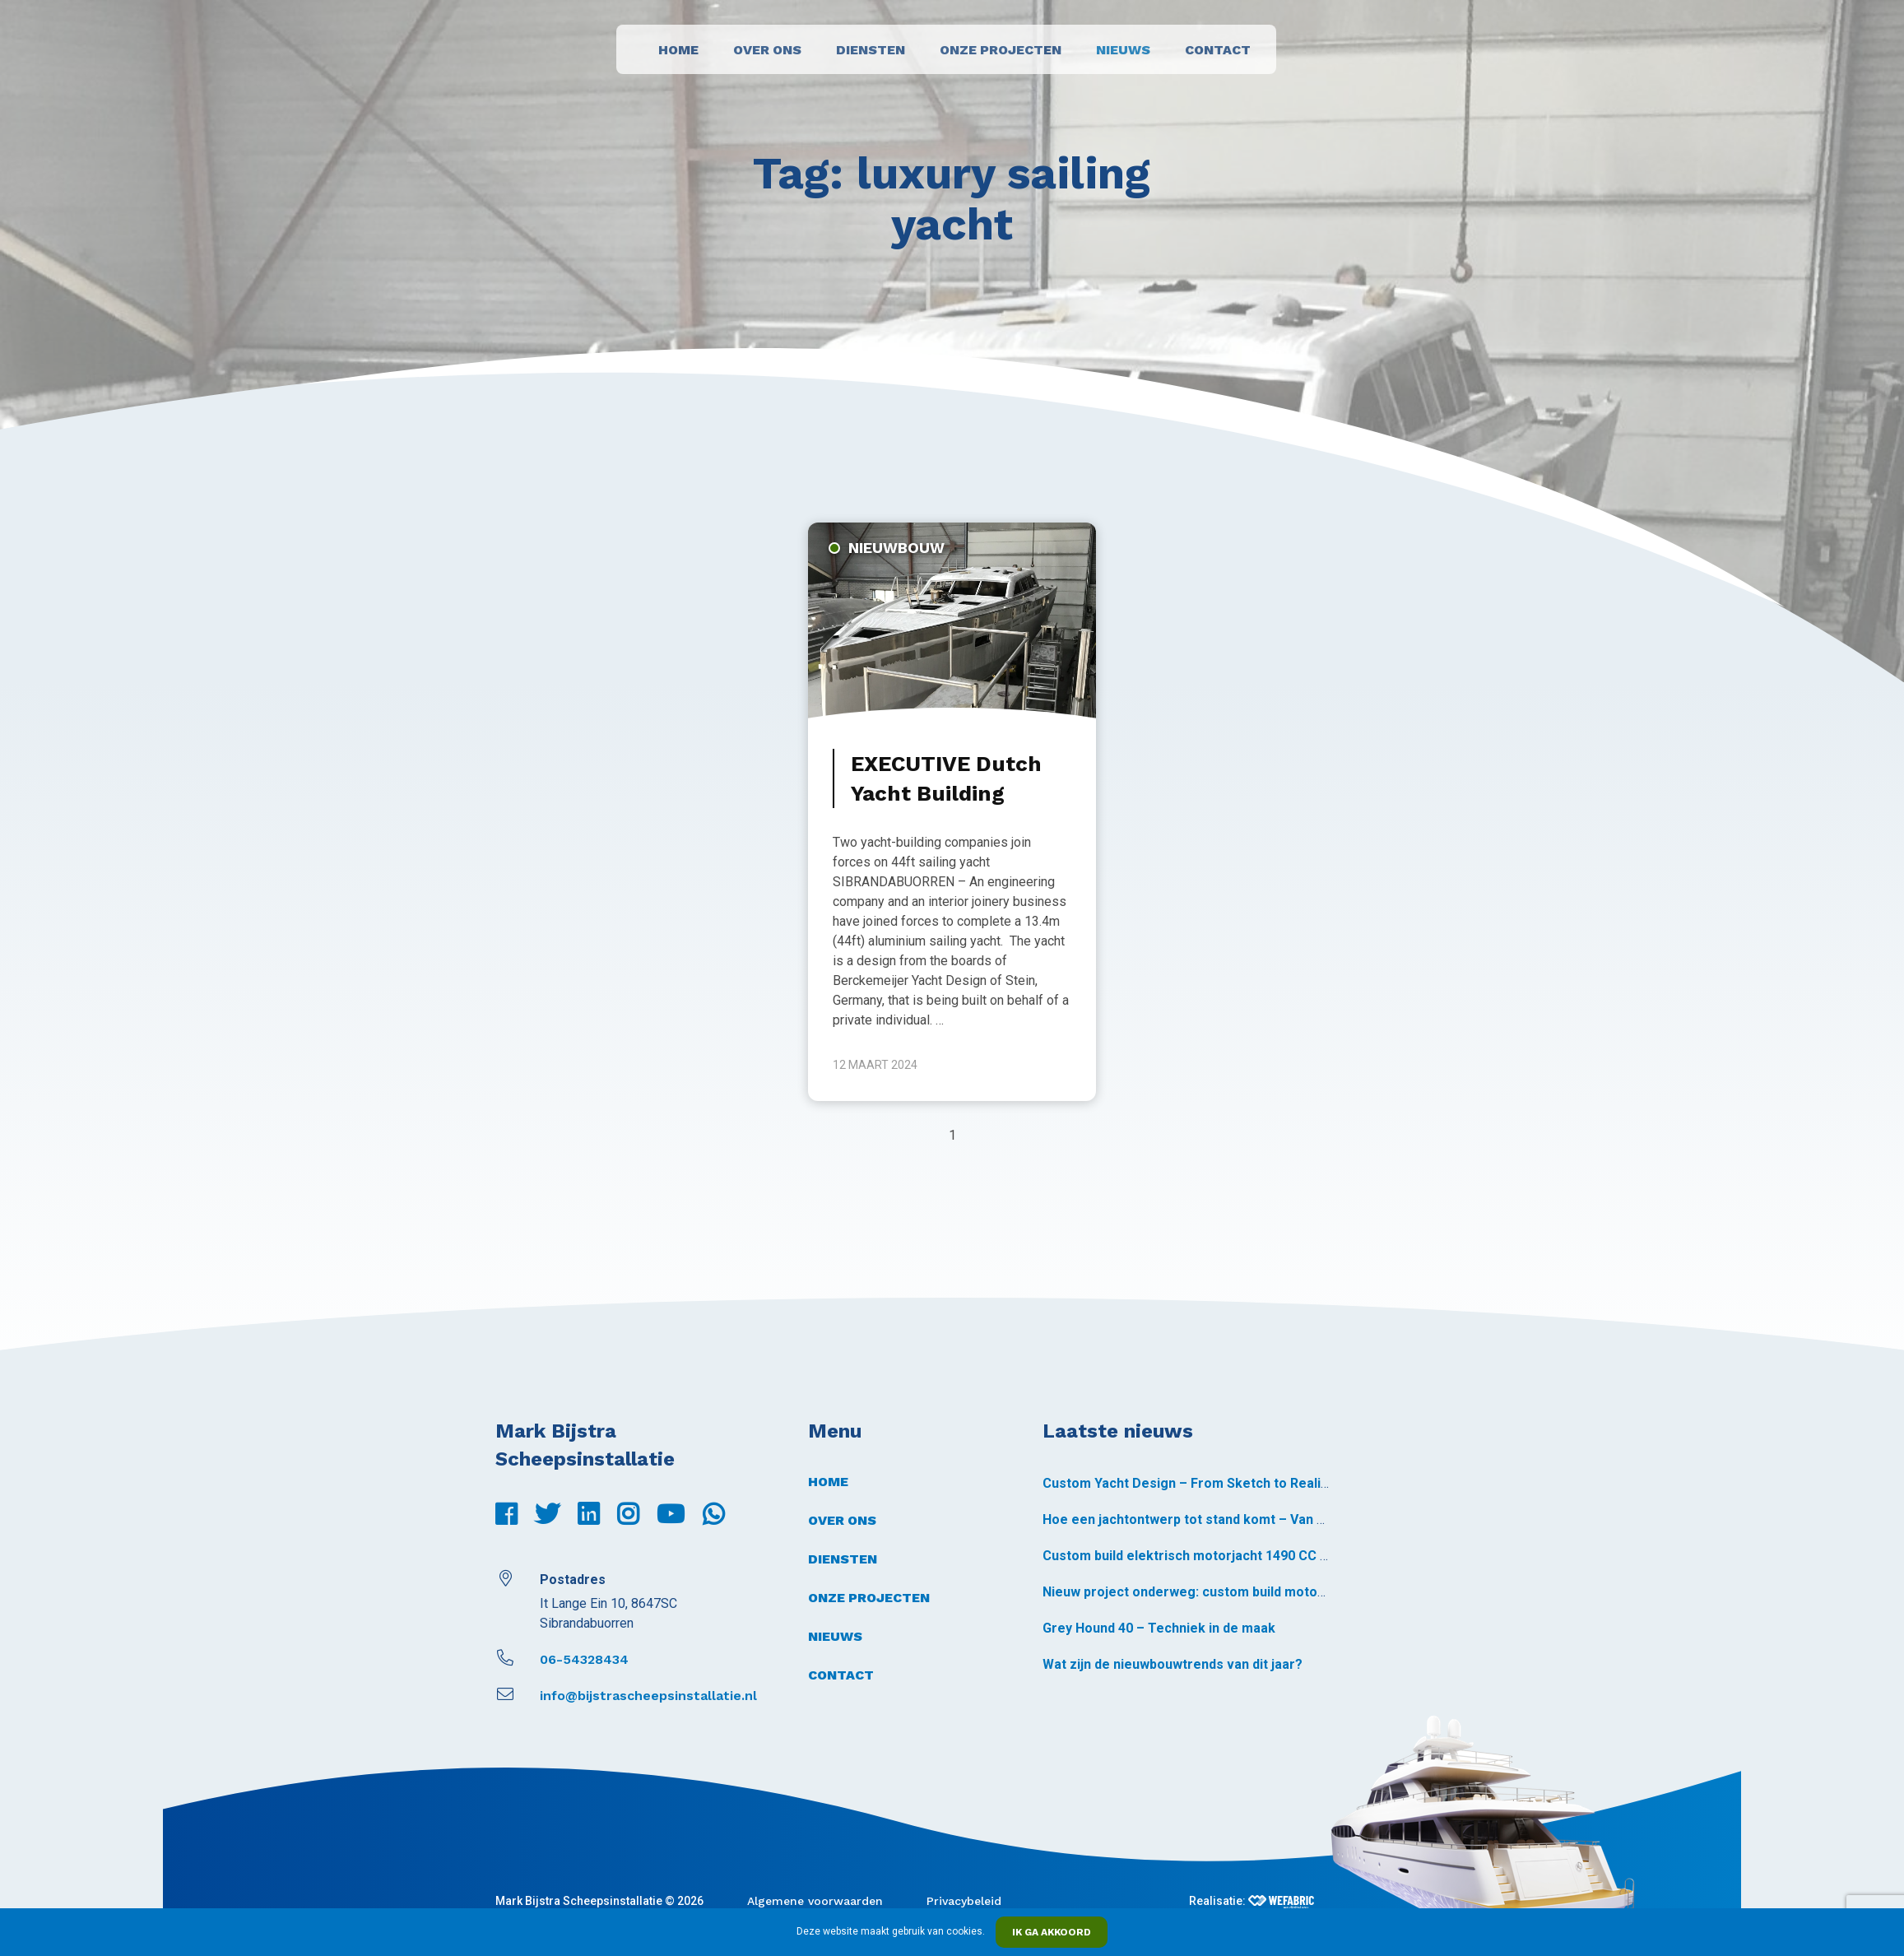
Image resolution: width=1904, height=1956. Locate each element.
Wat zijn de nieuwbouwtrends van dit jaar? (1173, 1664)
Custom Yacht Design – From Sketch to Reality (1187, 1483)
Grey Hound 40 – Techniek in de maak (1159, 1628)
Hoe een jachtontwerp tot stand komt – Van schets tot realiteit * (1242, 1519)
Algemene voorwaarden (815, 1900)
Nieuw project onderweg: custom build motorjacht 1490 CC (1225, 1592)
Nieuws (1123, 50)
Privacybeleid (963, 1900)
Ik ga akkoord (1051, 1932)
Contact (1218, 50)
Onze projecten (1000, 50)
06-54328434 (562, 1659)
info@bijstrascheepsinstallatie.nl (626, 1695)
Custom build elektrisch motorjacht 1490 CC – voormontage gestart (1255, 1555)
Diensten (870, 50)
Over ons (767, 50)
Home (678, 50)
